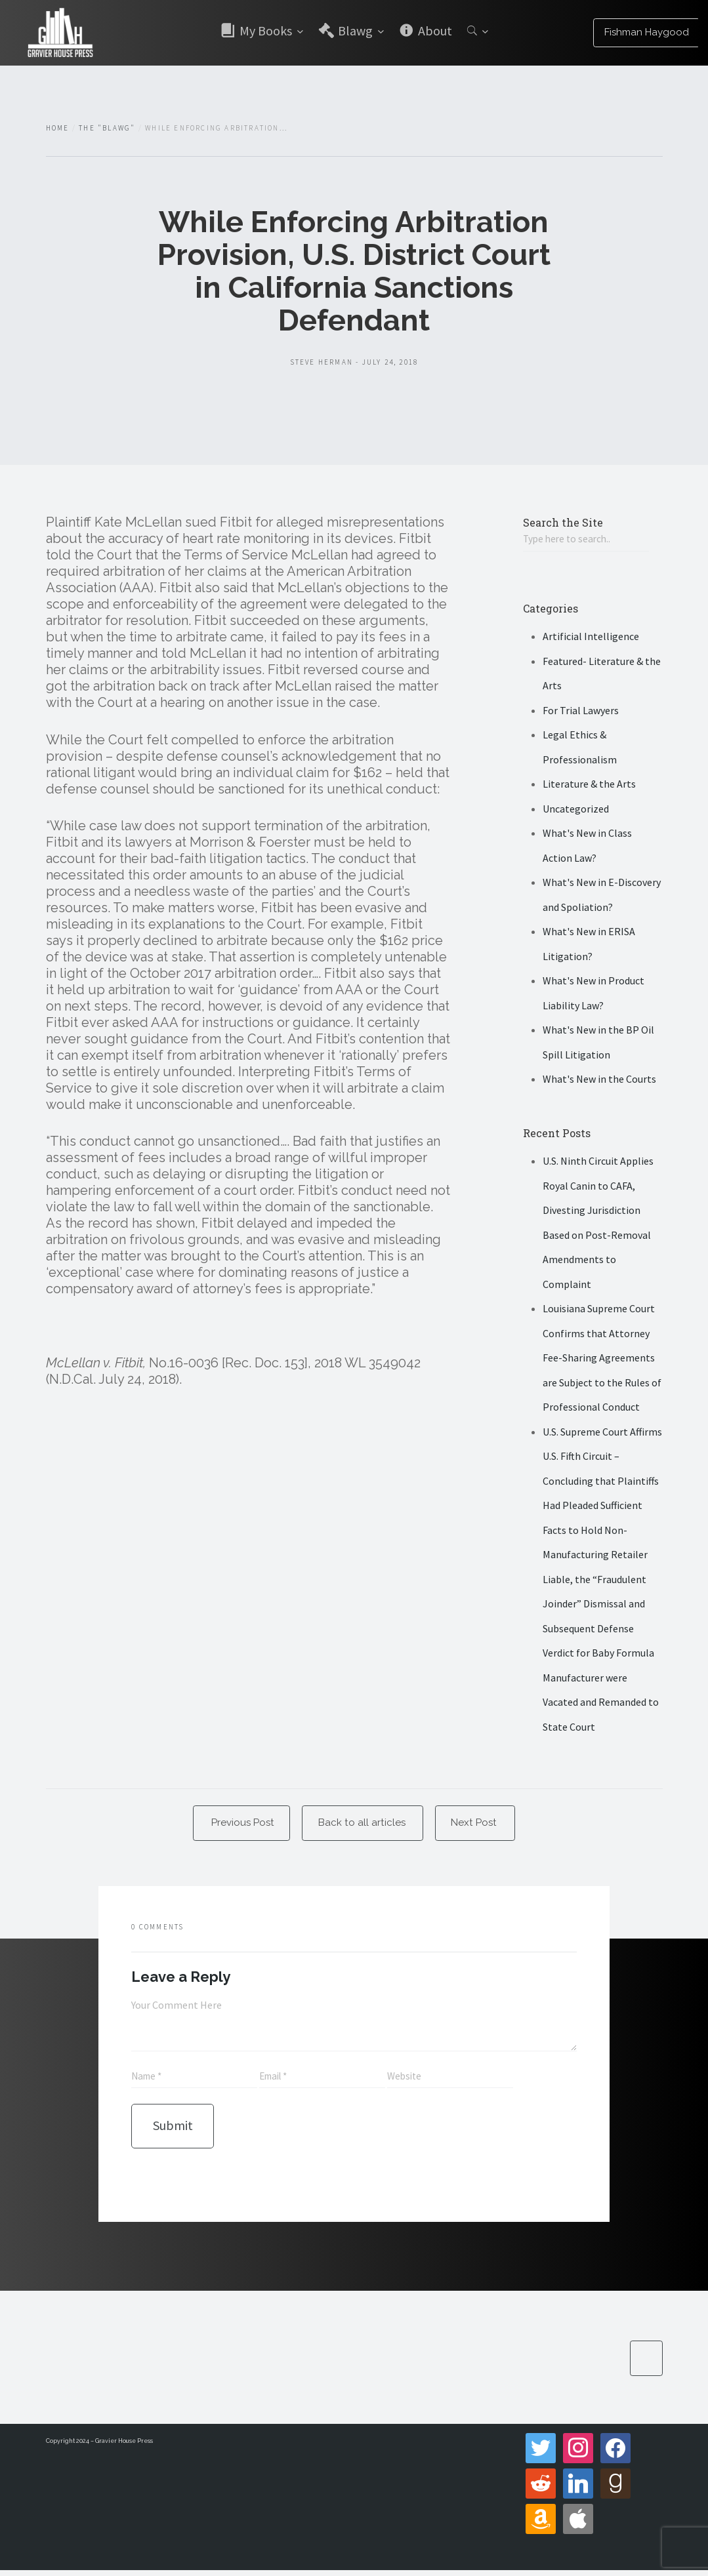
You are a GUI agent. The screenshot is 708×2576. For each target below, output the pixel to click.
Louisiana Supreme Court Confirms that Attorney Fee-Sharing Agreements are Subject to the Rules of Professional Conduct (602, 1359)
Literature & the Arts (589, 785)
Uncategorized (576, 809)
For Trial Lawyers (581, 711)
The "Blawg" (107, 127)
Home (58, 127)
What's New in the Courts (599, 1080)
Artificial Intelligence (591, 637)
